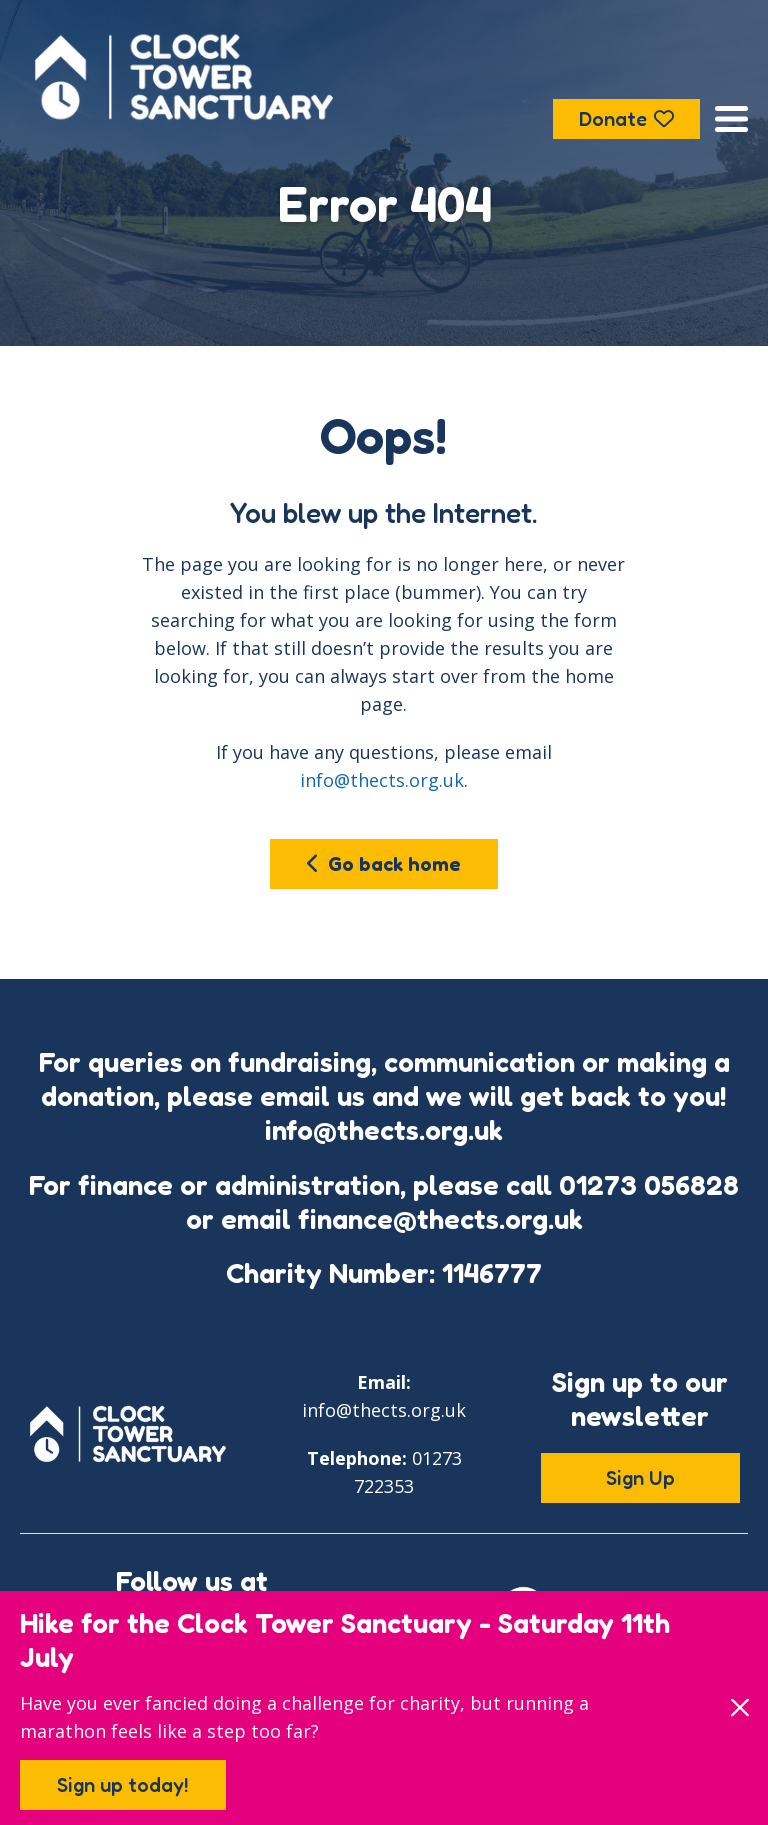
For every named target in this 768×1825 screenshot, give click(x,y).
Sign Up (640, 1478)
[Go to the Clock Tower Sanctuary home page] (184, 77)
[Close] (739, 1707)
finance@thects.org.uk (440, 1219)
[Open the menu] (731, 119)
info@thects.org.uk (382, 780)
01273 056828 (649, 1185)
